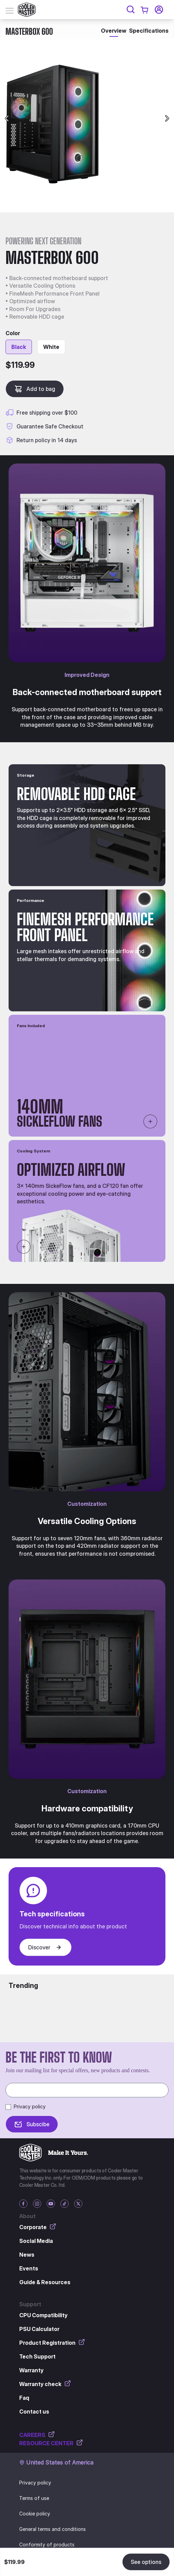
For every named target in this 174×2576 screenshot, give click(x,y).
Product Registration (52, 2342)
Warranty (31, 2370)
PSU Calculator (39, 2328)
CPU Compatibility (43, 2315)
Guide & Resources (44, 2282)
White (51, 346)
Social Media (36, 2240)
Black (18, 346)
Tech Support (37, 2356)
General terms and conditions (52, 2529)
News (26, 2254)
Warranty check (45, 2383)
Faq (24, 2397)
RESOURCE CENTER (51, 2443)
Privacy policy (30, 2106)
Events (28, 2268)
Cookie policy (34, 2513)
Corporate (37, 2227)
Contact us (34, 2411)
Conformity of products (46, 2544)
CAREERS (37, 2434)
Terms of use (34, 2498)
